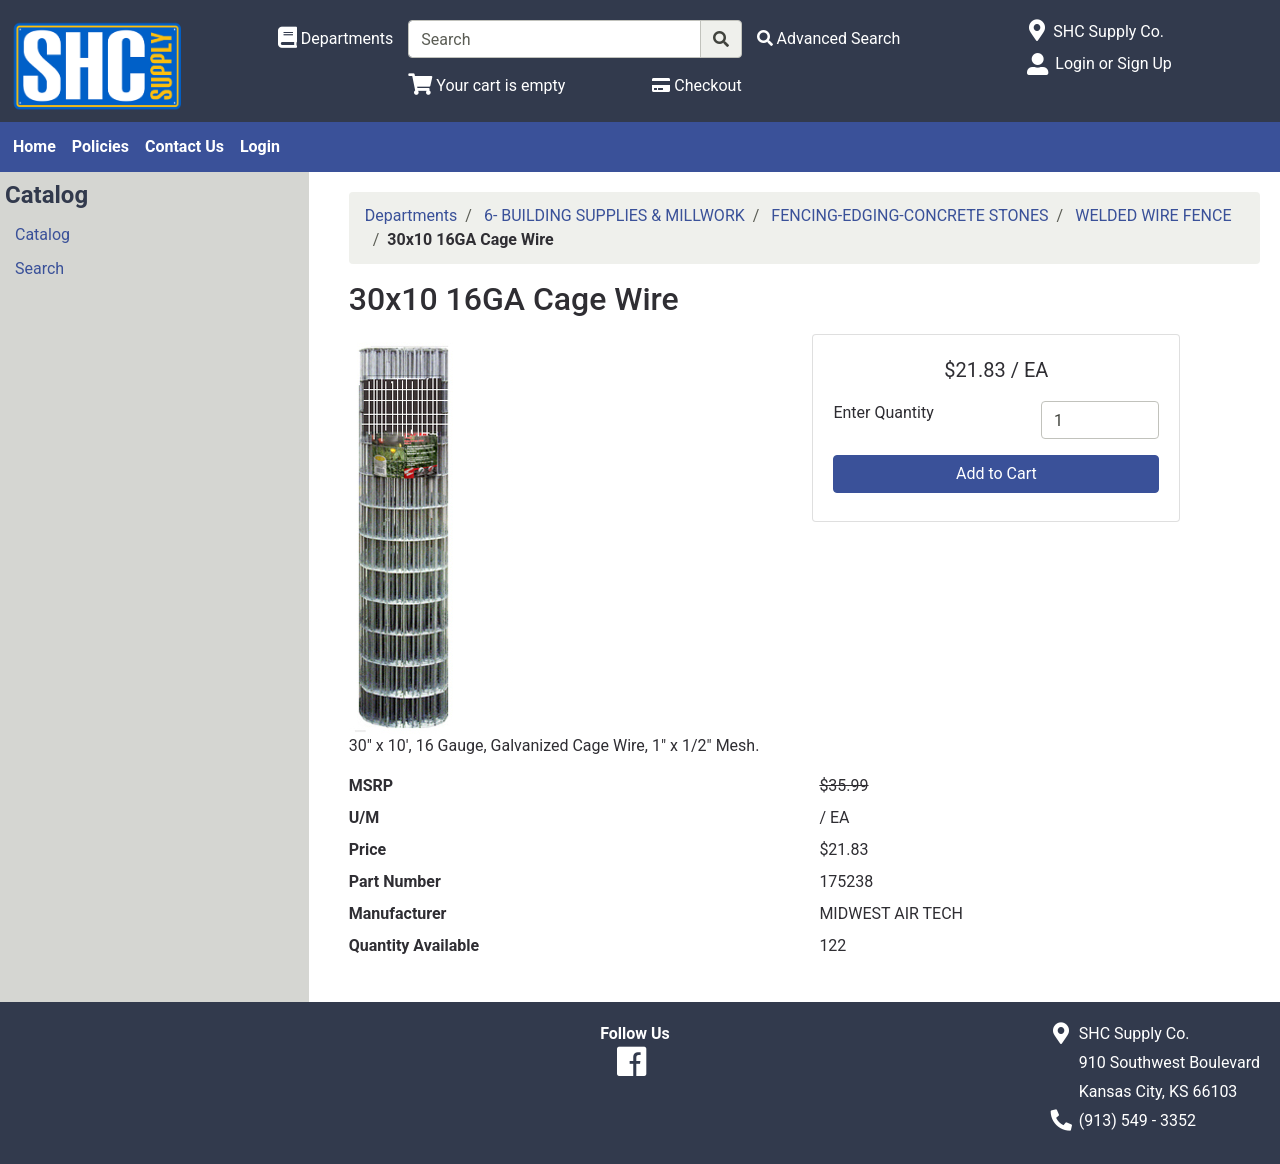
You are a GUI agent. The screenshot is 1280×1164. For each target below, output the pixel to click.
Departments (411, 215)
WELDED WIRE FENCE (1153, 215)
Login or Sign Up (1113, 63)
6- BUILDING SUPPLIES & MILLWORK (614, 215)
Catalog (42, 234)
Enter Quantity (883, 412)
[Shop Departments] (336, 39)
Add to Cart (996, 473)
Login (260, 146)
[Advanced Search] (829, 38)
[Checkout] (696, 85)
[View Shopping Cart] (486, 85)
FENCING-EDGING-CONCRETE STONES (909, 215)
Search (39, 268)
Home (34, 146)
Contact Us (184, 146)
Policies (100, 146)
